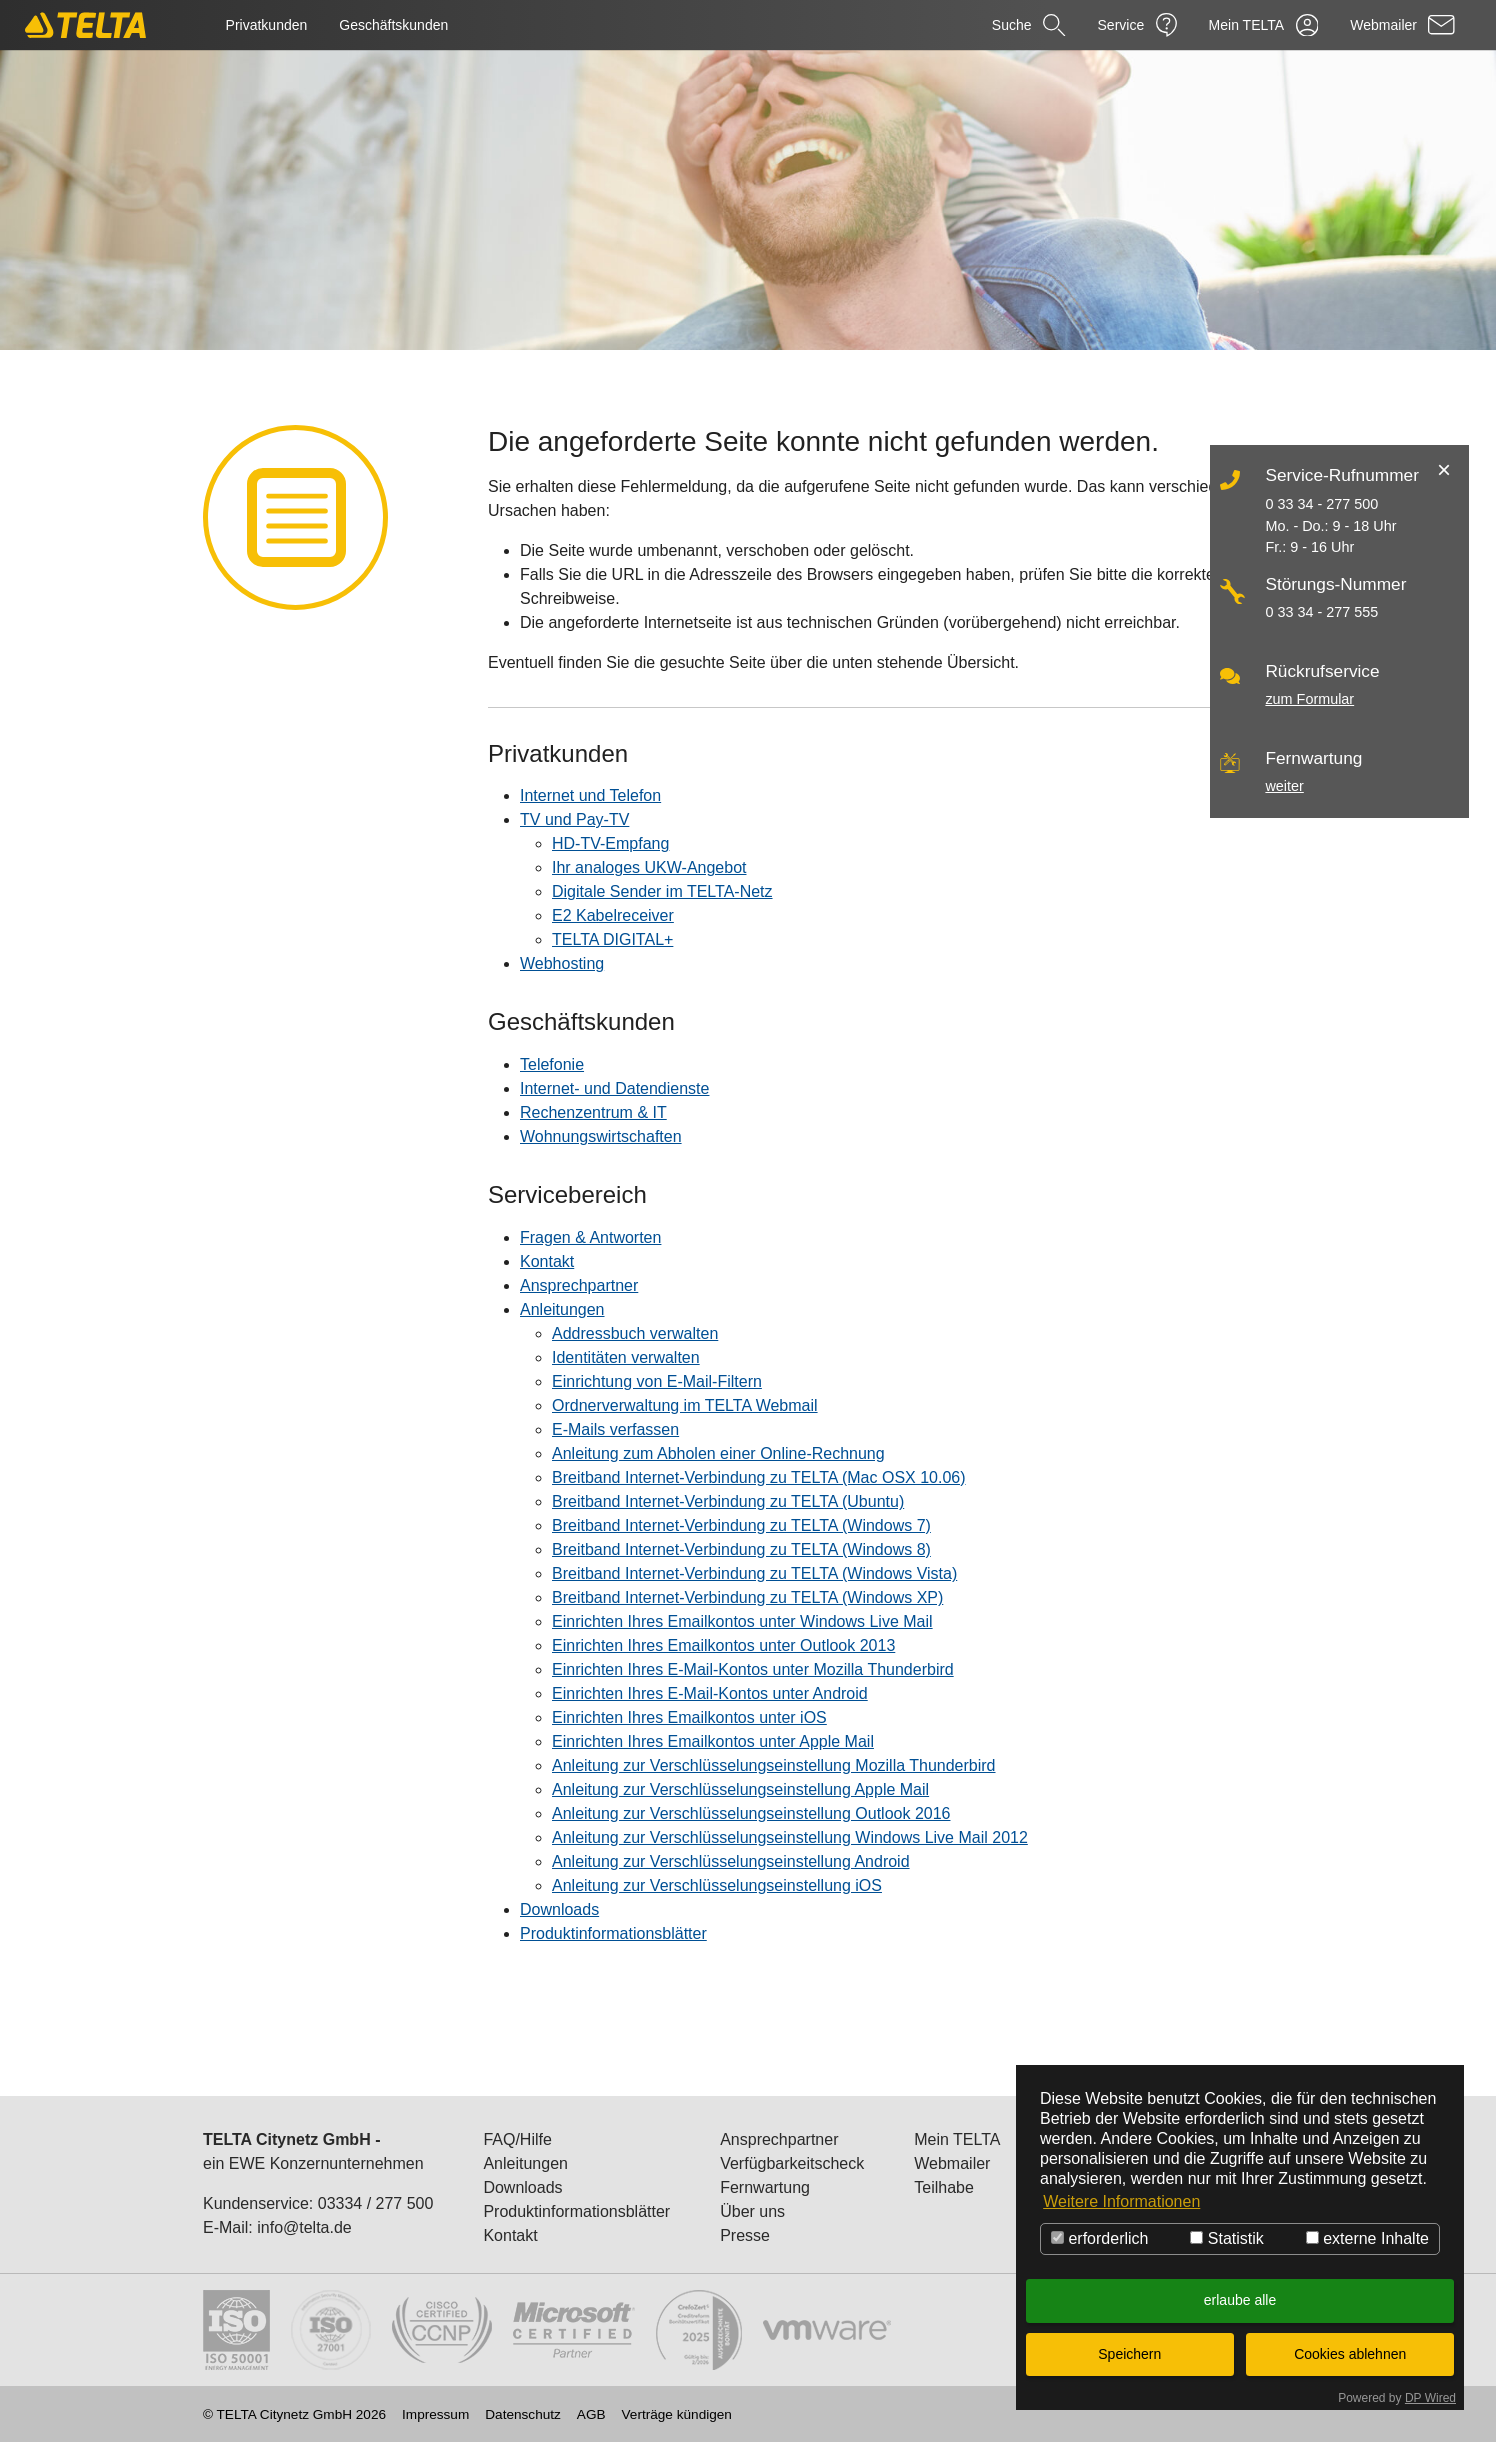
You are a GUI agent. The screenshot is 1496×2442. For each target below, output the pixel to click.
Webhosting (562, 963)
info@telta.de (304, 2227)
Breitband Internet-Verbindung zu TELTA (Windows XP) (747, 1597)
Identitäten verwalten (626, 1357)
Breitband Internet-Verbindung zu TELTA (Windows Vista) (754, 1573)
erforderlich (1099, 2238)
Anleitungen (562, 1309)
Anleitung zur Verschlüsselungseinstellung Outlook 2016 (751, 1813)
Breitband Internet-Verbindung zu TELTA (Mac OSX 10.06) (759, 1477)
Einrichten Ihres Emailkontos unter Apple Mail (713, 1741)
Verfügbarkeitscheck (792, 2163)
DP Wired (1430, 2398)
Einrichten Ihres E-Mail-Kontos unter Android (710, 1693)
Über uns (752, 2211)
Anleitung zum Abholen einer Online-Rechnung (718, 1453)
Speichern (1129, 2354)
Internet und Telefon (590, 795)
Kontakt (547, 1261)
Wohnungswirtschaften (601, 1136)
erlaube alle (1240, 2300)
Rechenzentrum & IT (593, 1112)
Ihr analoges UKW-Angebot (649, 867)
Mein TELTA (957, 2139)
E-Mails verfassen (615, 1429)
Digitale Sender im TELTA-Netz (662, 891)
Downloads (559, 1909)
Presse (745, 2235)
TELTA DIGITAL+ (612, 939)
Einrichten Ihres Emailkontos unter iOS (689, 1717)
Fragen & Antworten (590, 1237)
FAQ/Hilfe (517, 2139)
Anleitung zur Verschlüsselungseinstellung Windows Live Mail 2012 (790, 1837)
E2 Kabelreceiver (613, 915)
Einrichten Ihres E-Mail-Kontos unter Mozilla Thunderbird (753, 1669)
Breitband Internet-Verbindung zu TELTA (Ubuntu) (728, 1501)
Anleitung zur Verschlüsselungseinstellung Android (731, 1861)
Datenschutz (523, 2415)
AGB (591, 2415)
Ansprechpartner (579, 1285)
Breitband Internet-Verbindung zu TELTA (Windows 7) (741, 1525)
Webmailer (952, 2163)
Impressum (435, 2415)
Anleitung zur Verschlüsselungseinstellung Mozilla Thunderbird (774, 1765)
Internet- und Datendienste (614, 1088)
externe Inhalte (1367, 2238)
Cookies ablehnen (1350, 2354)
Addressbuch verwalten (635, 1333)
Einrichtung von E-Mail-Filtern (657, 1381)
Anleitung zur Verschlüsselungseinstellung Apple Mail (740, 1789)
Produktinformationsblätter (613, 1933)
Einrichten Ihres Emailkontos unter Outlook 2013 (723, 1645)
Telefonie (552, 1064)
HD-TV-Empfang (610, 843)
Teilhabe (944, 2187)
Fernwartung (765, 2187)
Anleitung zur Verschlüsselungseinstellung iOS (717, 1885)
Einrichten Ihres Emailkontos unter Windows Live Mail (742, 1621)
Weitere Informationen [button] (1121, 2201)
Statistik (1226, 2238)
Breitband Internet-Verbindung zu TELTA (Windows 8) (741, 1549)
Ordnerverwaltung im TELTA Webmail (685, 1405)
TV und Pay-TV (574, 819)
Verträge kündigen (677, 2415)
